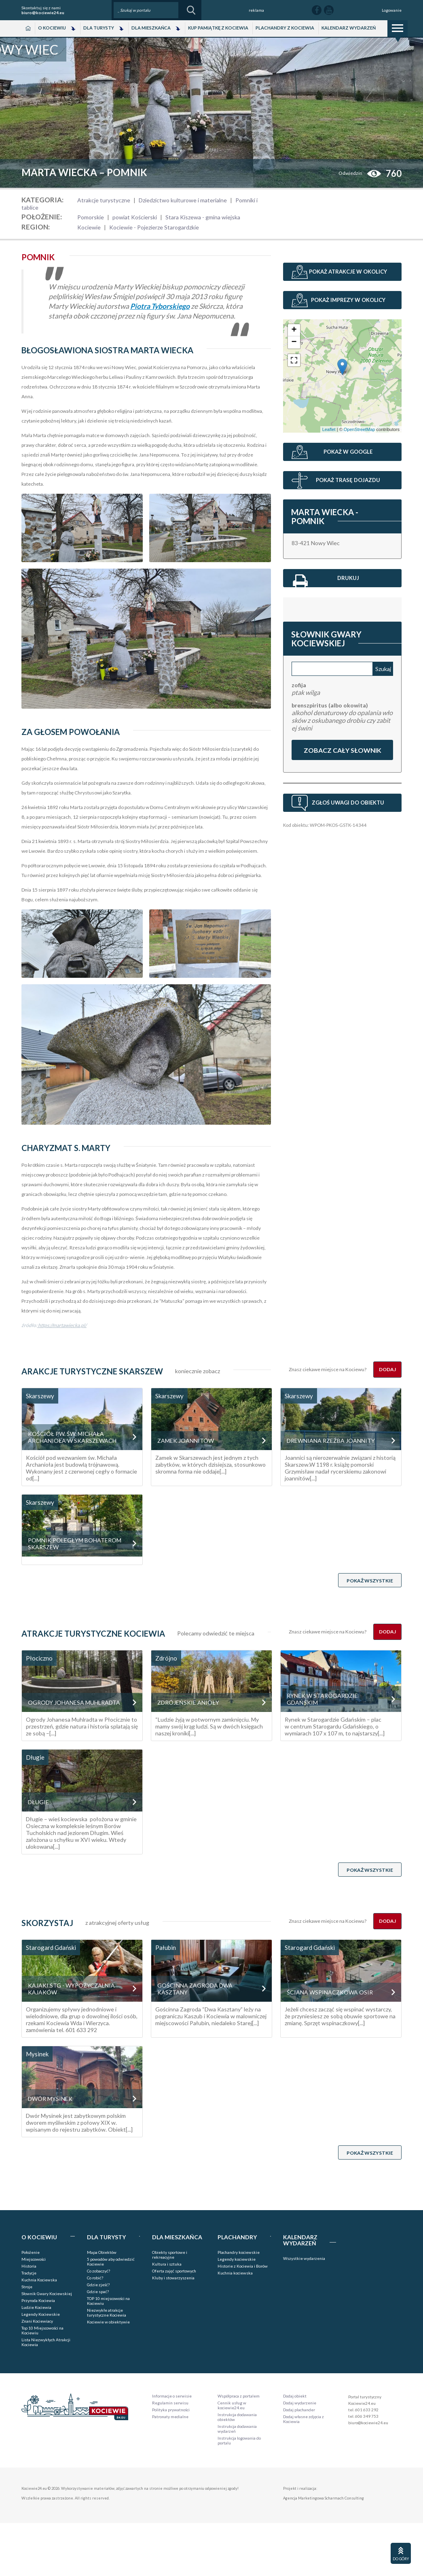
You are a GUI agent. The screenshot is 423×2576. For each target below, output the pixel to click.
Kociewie (89, 227)
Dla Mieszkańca (151, 27)
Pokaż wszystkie (370, 1581)
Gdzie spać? (98, 2291)
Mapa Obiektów (101, 2252)
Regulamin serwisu (170, 2402)
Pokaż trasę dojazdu (348, 480)
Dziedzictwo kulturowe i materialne (183, 200)
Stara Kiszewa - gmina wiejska (202, 217)
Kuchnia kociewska (235, 2272)
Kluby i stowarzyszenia (173, 2277)
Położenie (30, 2252)
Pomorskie (90, 217)
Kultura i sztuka (167, 2264)
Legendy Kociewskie (40, 2314)
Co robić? (95, 2277)
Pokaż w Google (348, 451)
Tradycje (28, 2272)
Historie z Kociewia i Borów (243, 2266)
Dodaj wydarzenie (299, 2402)
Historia (28, 2266)
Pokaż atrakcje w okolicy (348, 271)
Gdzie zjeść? (98, 2284)
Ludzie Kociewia (36, 2307)
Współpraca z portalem (239, 2395)
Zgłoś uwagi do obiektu (348, 802)
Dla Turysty (98, 27)
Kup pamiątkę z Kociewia (218, 27)
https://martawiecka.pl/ (62, 1325)
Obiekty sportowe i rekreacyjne (169, 2255)
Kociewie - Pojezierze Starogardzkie (154, 227)
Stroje (26, 2286)
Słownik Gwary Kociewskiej (46, 2293)
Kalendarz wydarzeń (348, 27)
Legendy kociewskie (237, 2259)
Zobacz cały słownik (342, 750)
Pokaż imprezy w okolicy (348, 300)
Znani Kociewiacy (37, 2321)
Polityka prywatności (171, 2409)
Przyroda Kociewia (38, 2300)
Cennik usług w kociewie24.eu (232, 2405)
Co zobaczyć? (98, 2270)
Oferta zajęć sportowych (174, 2270)
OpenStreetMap (359, 429)
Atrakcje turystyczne (103, 200)
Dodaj (387, 1369)
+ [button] (294, 330)
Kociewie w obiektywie (108, 2321)
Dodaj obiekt (295, 2395)
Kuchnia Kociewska (39, 2279)
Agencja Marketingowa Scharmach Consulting (323, 2498)
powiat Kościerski (134, 217)
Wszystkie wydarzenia (304, 2258)
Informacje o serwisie (172, 2395)
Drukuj (326, 580)
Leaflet (329, 429)
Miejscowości (33, 2259)
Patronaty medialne (170, 2416)
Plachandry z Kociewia (285, 27)
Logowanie (392, 10)
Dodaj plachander (299, 2409)
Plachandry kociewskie (239, 2252)
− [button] (294, 342)
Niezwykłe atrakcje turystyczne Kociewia (106, 2312)
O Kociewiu (52, 27)
